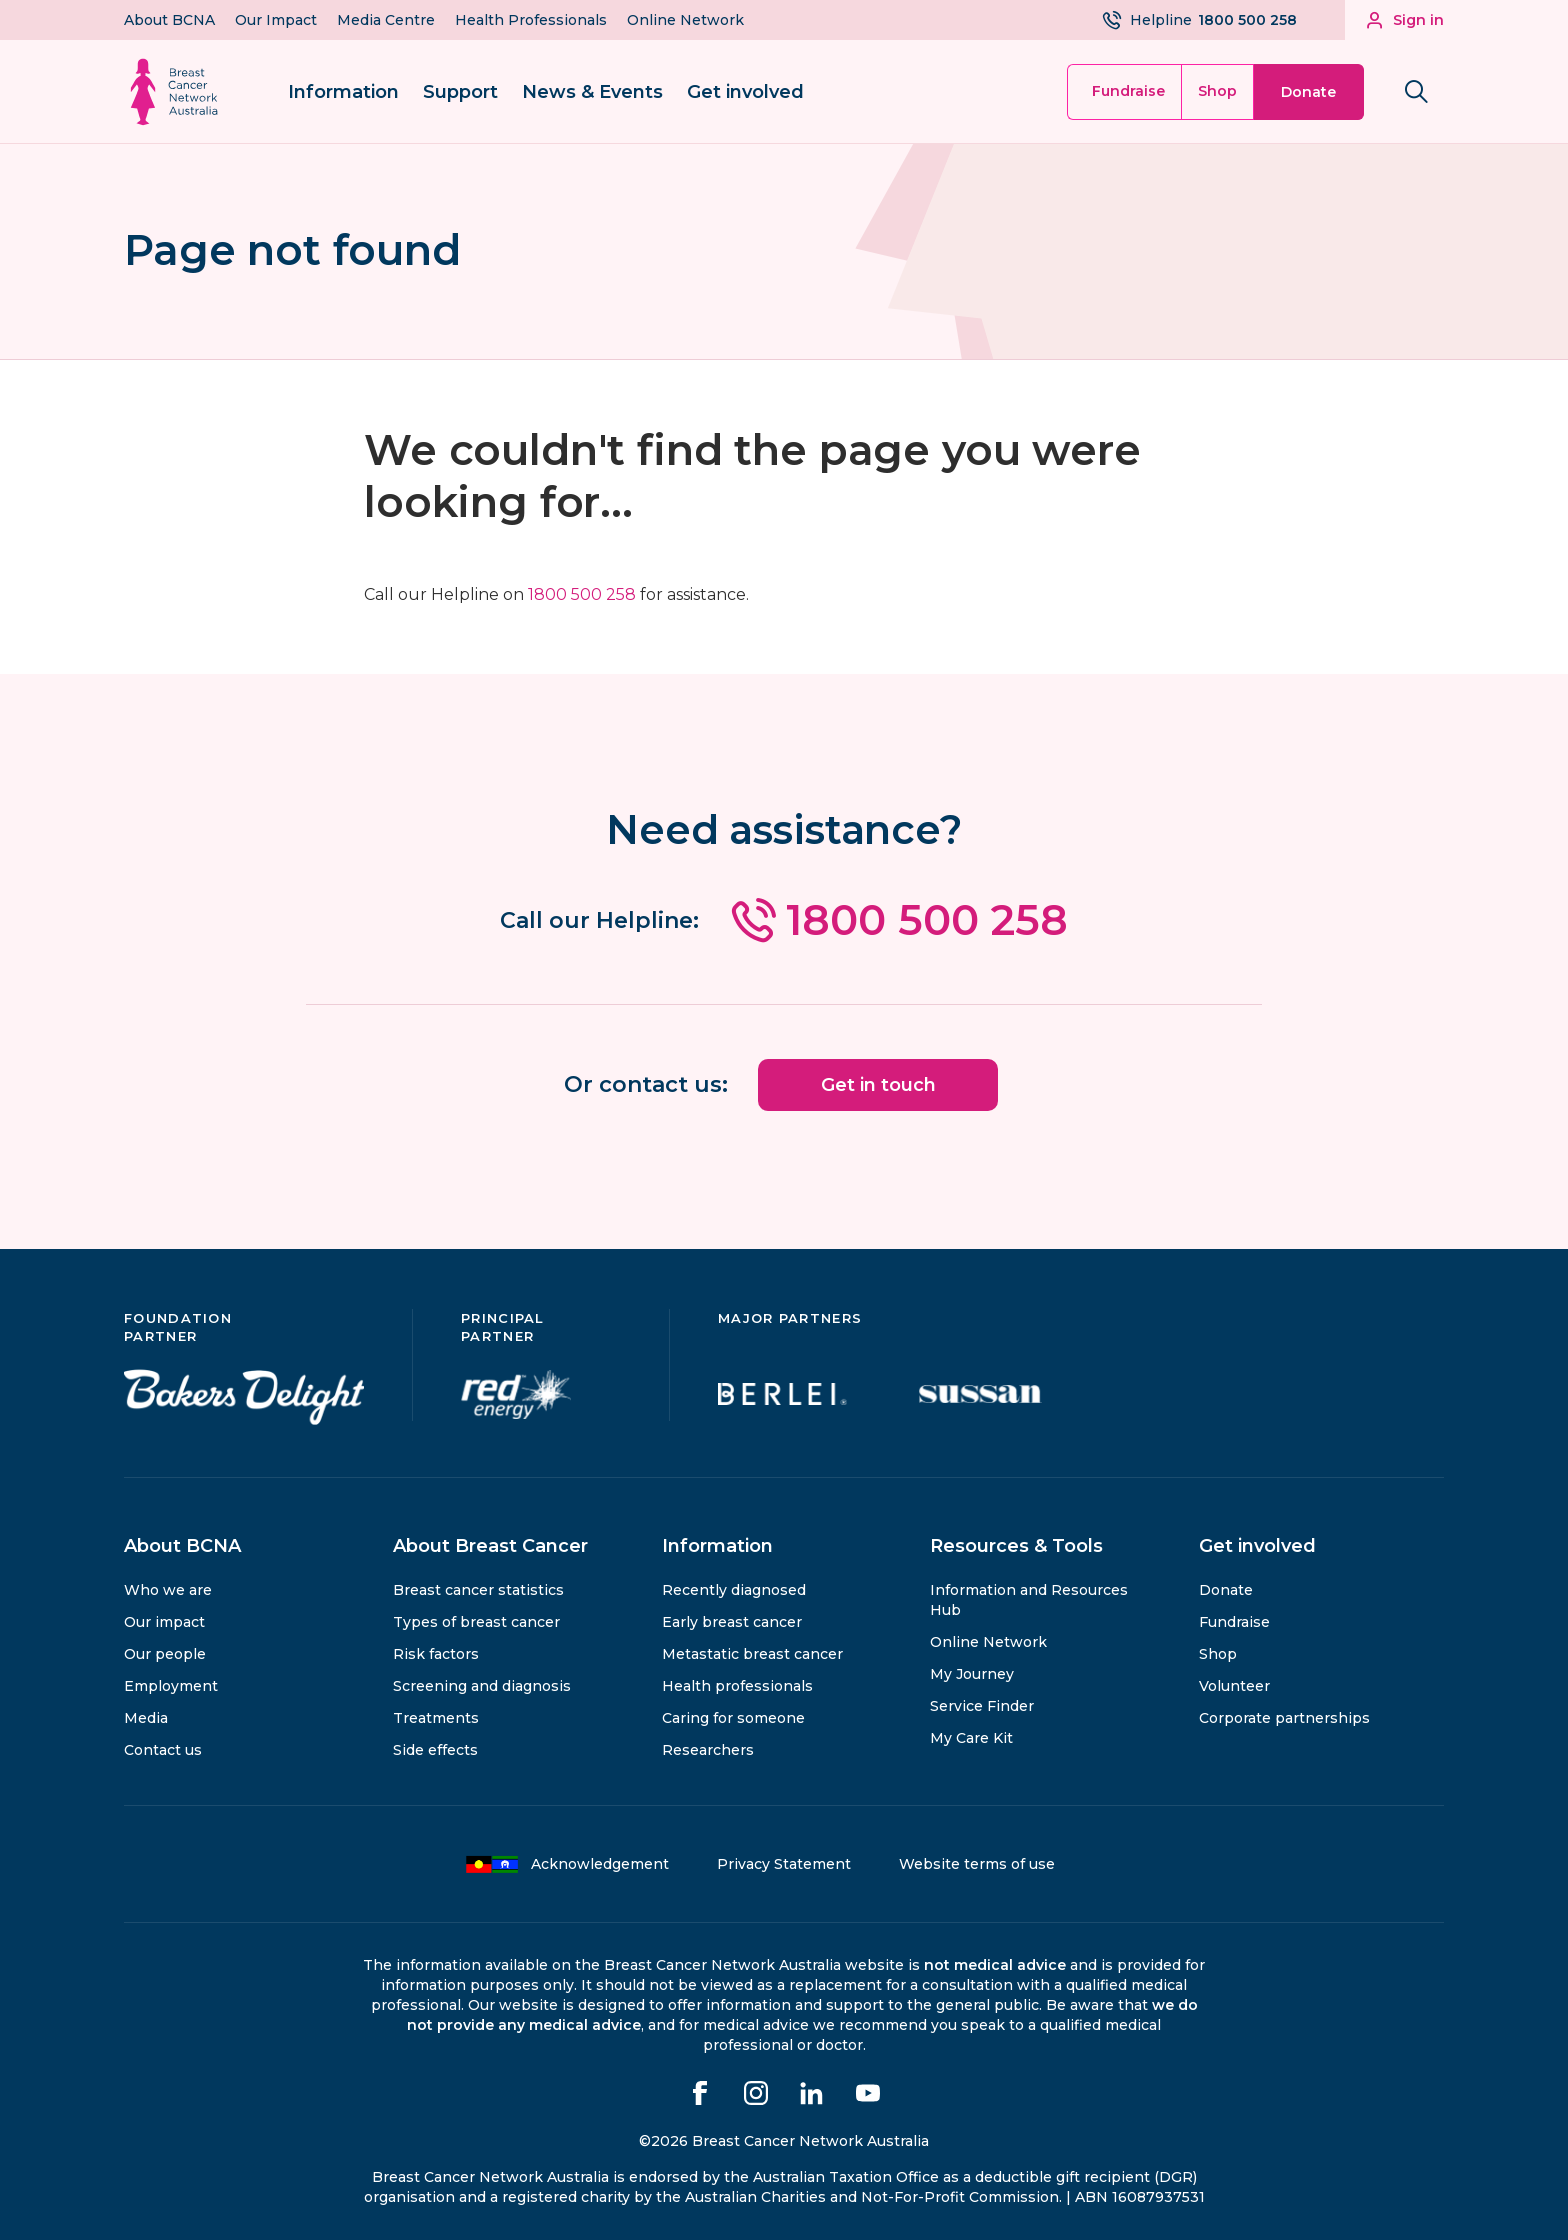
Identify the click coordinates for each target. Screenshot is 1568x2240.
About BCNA (169, 20)
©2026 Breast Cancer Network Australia (784, 2139)
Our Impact (276, 20)
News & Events (592, 92)
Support (460, 92)
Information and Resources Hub (1029, 1598)
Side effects (435, 1748)
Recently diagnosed (734, 1588)
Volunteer (1234, 1684)
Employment (171, 1684)
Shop (1217, 91)
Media (146, 1716)
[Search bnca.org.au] (1416, 92)
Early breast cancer (732, 1620)
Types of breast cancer (476, 1620)
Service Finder (982, 1704)
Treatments (436, 1716)
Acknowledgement (566, 1862)
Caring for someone (733, 1716)
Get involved (745, 92)
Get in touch (878, 1083)
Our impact (164, 1620)
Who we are (168, 1588)
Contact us (163, 1748)
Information (343, 92)
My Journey (972, 1672)
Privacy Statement (784, 1862)
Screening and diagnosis (482, 1684)
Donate (1308, 92)
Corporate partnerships (1284, 1716)
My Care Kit (971, 1736)
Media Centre (386, 20)
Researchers (708, 1748)
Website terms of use (977, 1862)
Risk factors (436, 1652)
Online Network (685, 20)
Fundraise (1128, 91)
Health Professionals (531, 20)
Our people (165, 1652)
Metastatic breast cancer (752, 1652)
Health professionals (737, 1684)
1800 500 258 (582, 594)
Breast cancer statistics (478, 1588)
